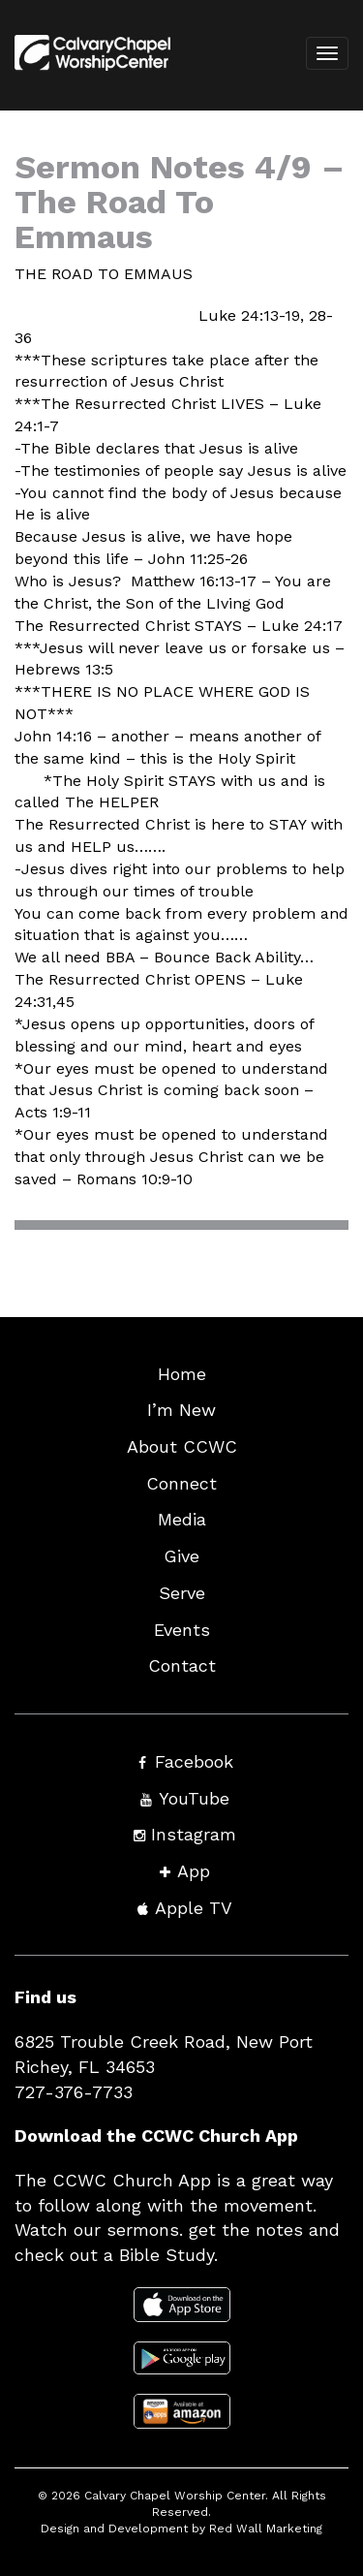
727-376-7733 (74, 2092)
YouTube (194, 1798)
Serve (182, 1593)
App (193, 1871)
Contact (182, 1665)
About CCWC (182, 1446)
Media (182, 1519)
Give (181, 1556)
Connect (181, 1483)
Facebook (194, 1761)
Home (182, 1374)
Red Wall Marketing (265, 2528)
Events (182, 1629)
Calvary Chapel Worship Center (174, 2495)
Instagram (193, 1834)
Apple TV (193, 1908)
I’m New (181, 1409)
